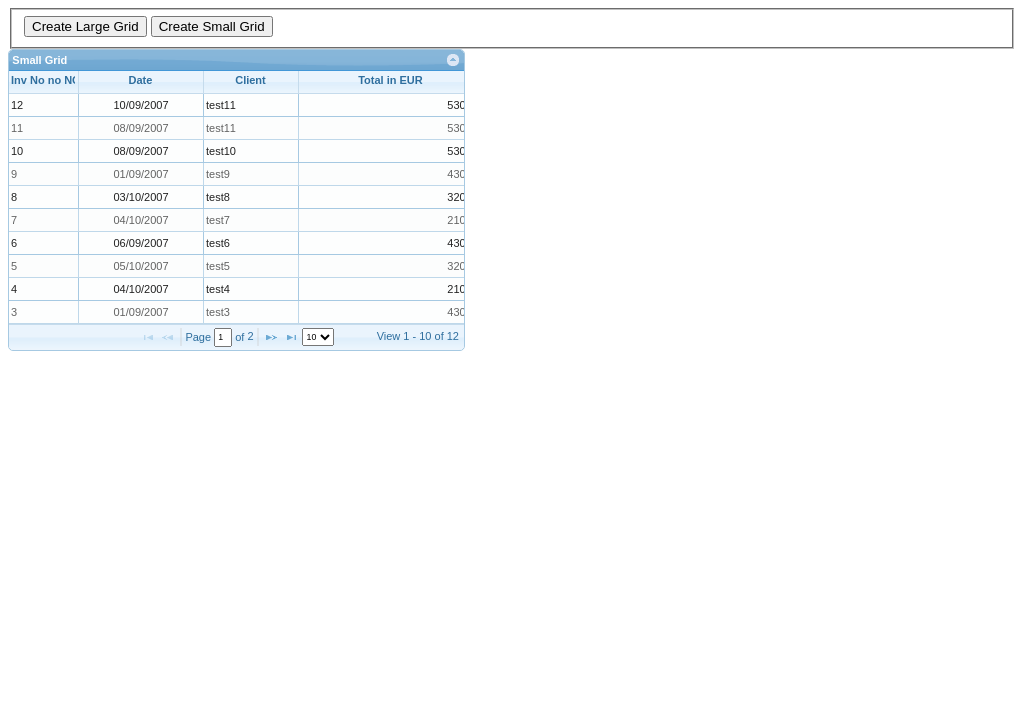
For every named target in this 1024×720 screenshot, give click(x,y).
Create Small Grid (212, 26)
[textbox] (223, 337)
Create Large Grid (85, 26)
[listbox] (318, 337)
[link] (453, 60)
